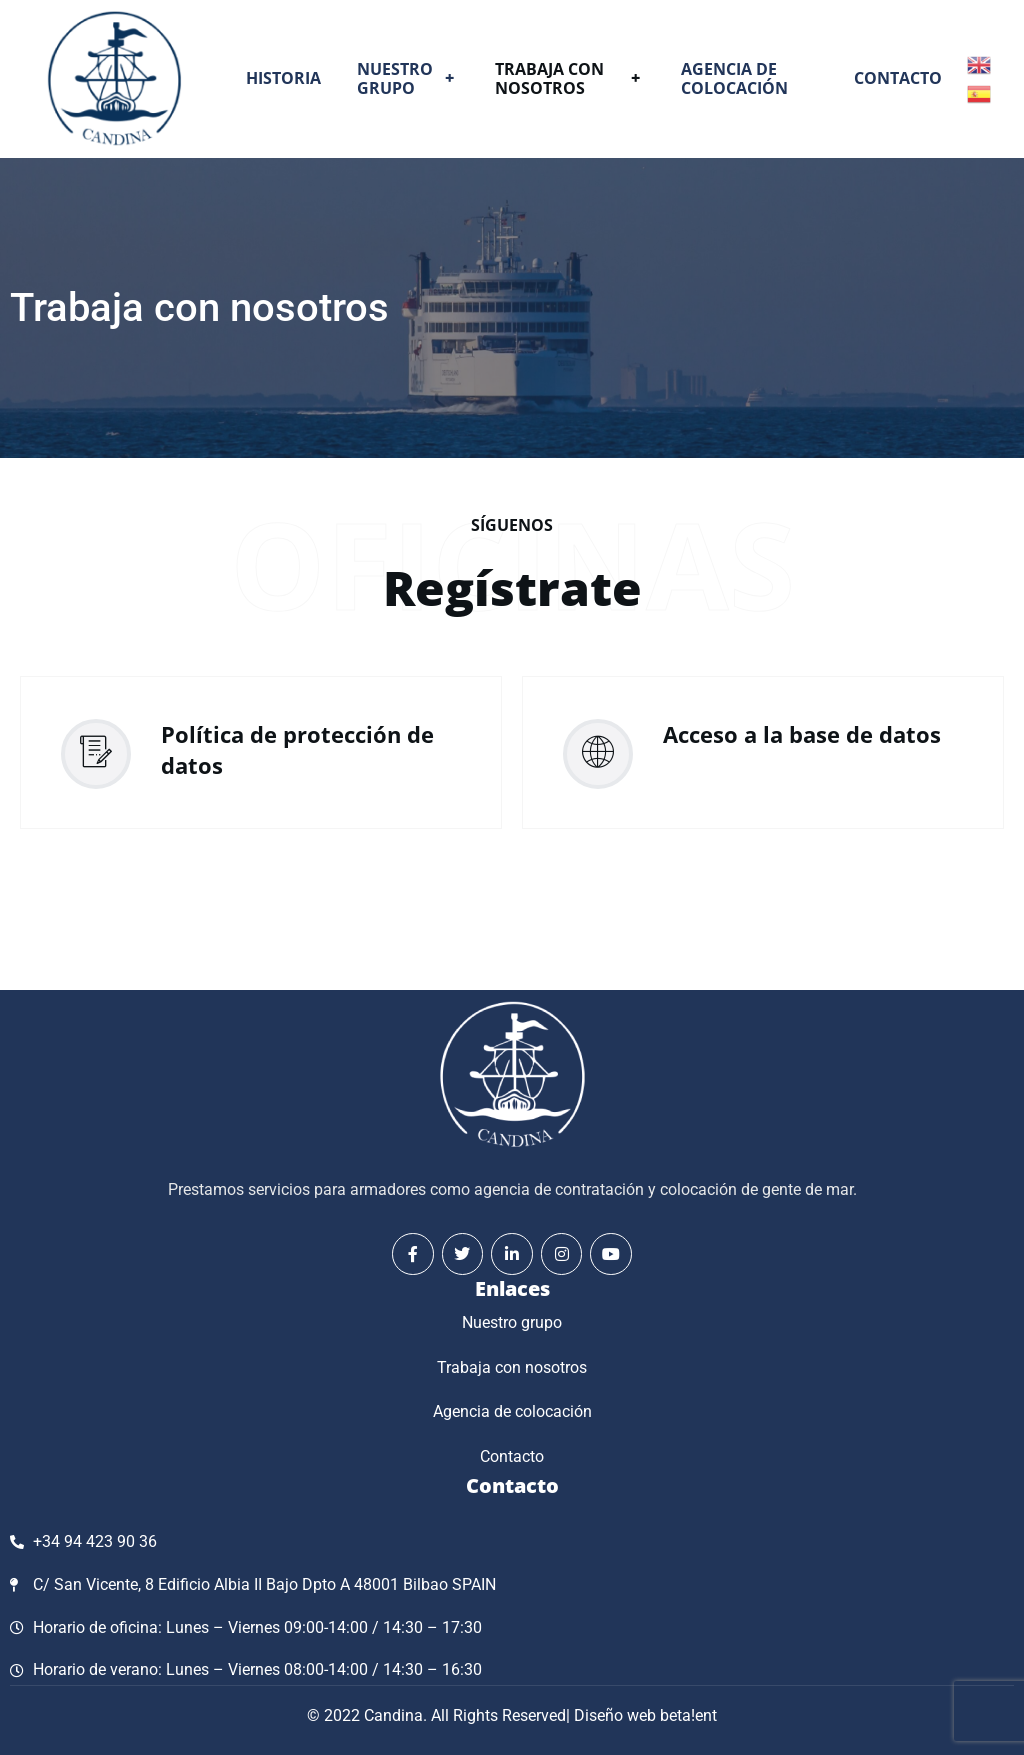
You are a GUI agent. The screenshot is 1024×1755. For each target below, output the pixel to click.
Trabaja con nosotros (569, 78)
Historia (283, 78)
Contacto (898, 78)
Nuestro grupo (408, 78)
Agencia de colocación (734, 78)
